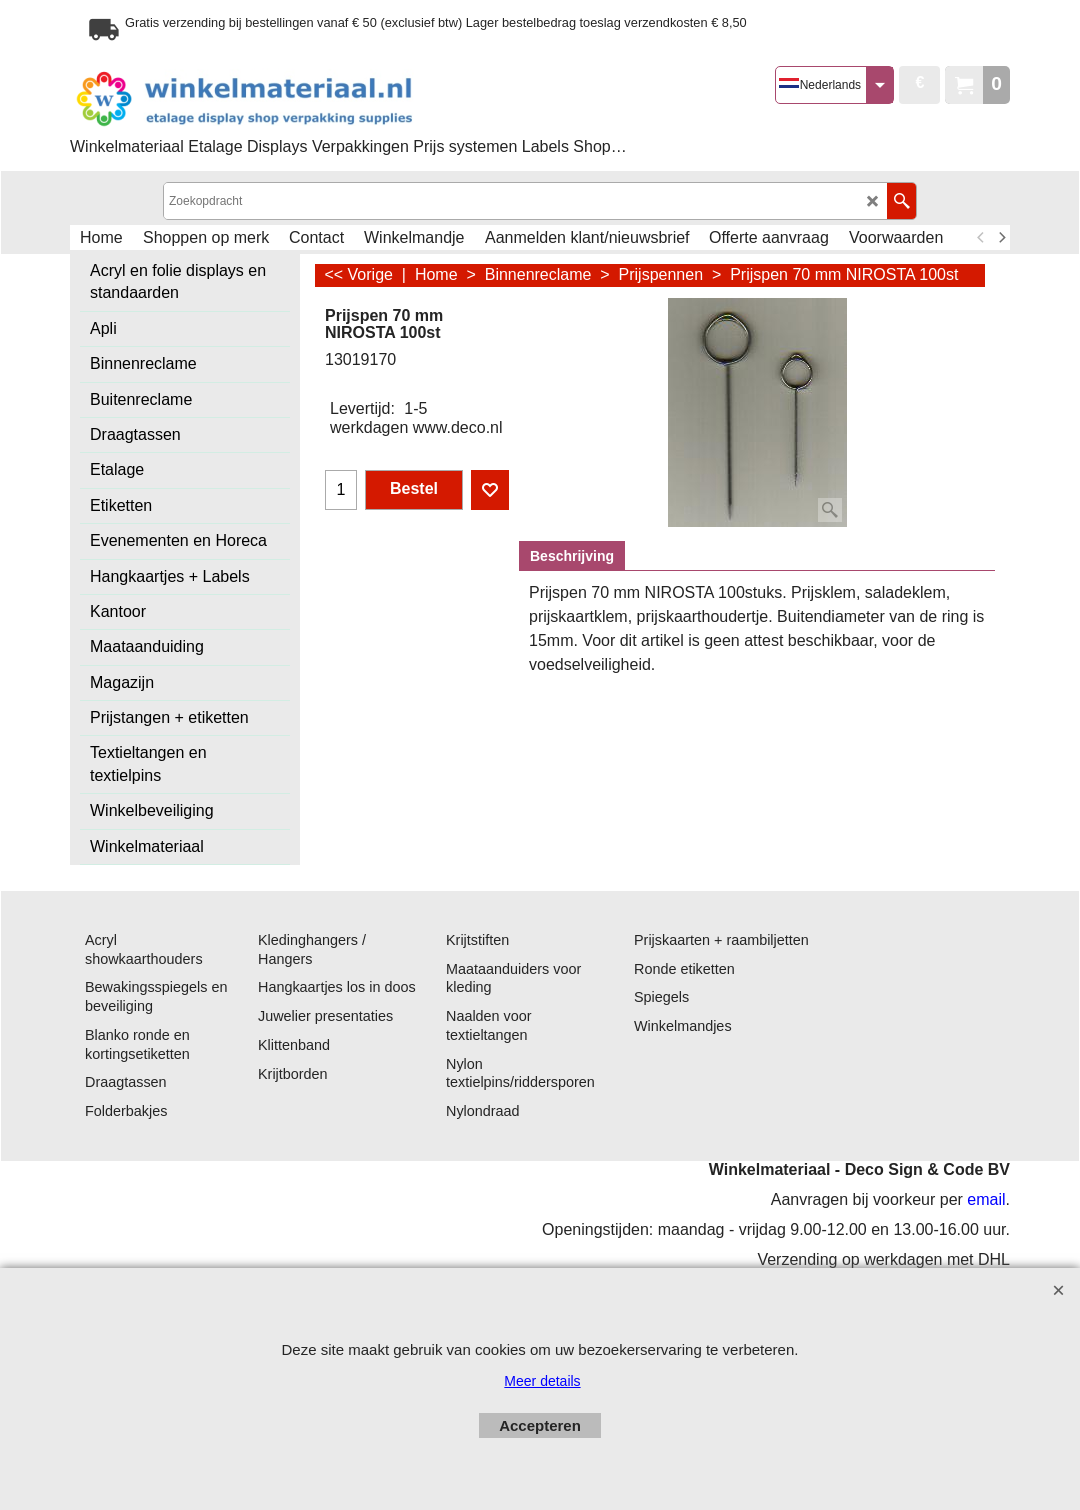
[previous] (981, 238)
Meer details (542, 1381)
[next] (1001, 238)
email (986, 1199)
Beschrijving (572, 556)
